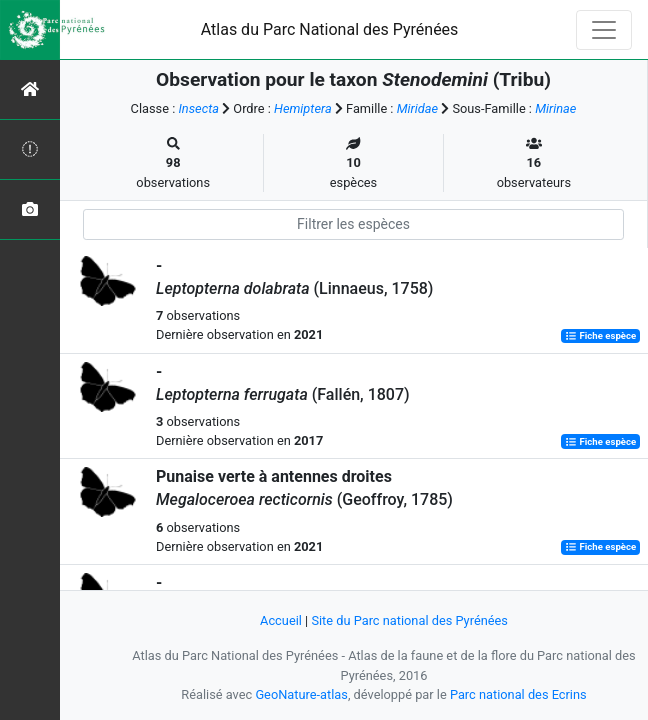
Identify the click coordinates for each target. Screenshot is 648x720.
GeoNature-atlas (301, 694)
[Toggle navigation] (604, 30)
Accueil (281, 620)
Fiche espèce (600, 335)
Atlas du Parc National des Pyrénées (330, 29)
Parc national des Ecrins (518, 694)
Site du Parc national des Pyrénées (409, 620)
